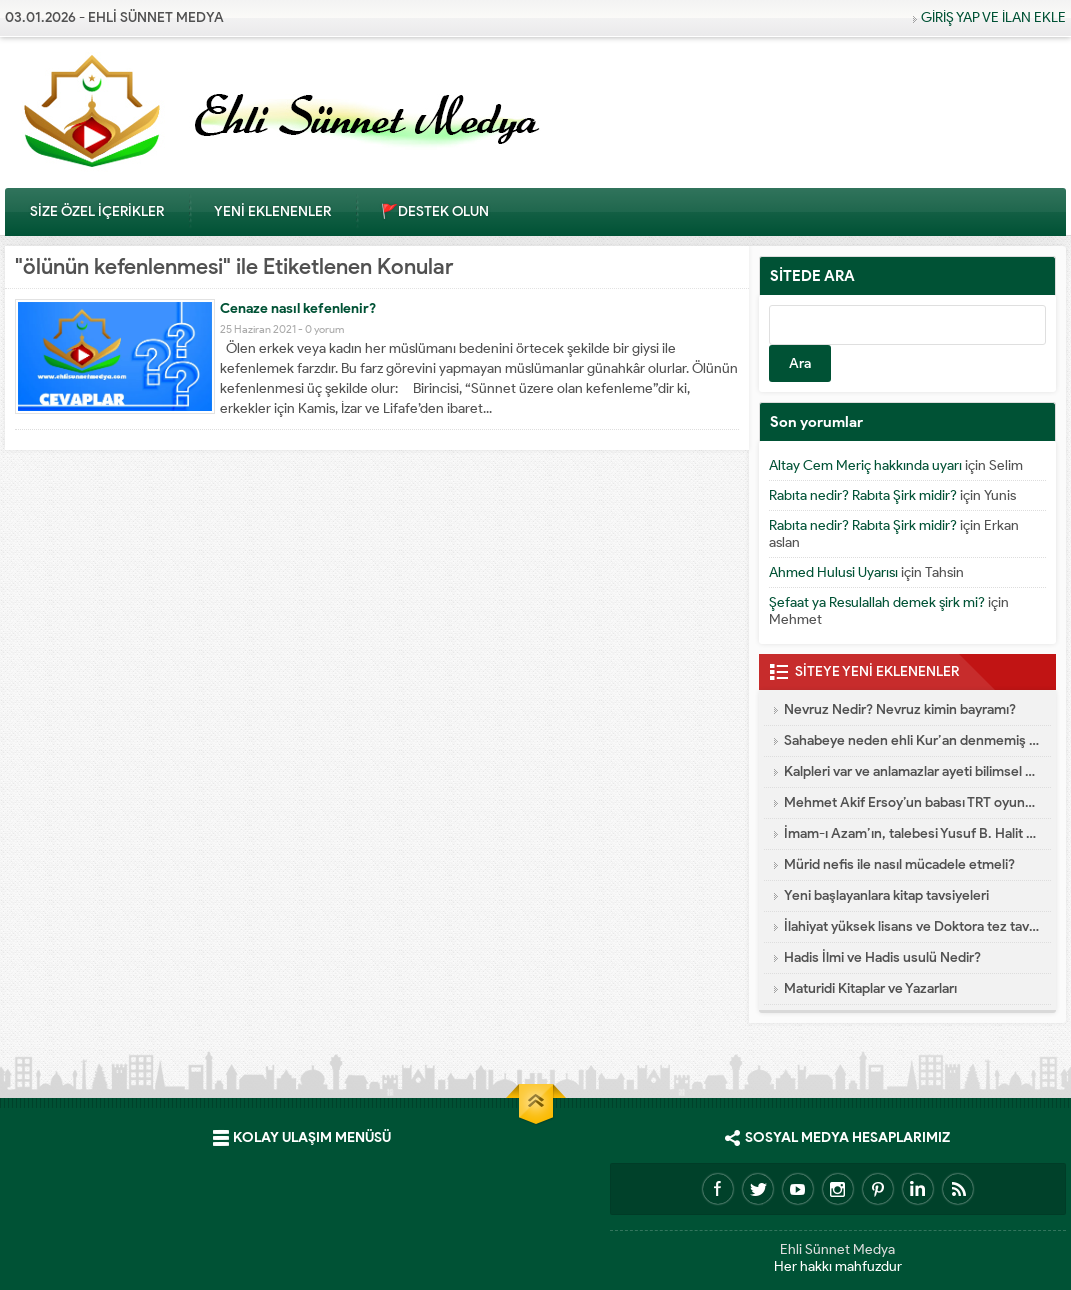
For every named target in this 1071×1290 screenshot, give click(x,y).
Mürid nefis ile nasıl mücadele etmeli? (899, 864)
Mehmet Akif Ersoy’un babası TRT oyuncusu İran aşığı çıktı (912, 802)
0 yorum (324, 329)
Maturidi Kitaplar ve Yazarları (870, 988)
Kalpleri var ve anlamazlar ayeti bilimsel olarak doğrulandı (912, 771)
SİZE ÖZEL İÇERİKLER (97, 211)
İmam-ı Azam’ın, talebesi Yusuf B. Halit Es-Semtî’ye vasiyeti (912, 833)
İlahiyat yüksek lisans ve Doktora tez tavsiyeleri (912, 926)
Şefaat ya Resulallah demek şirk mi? (877, 602)
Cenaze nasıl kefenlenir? (298, 308)
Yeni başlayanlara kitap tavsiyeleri (886, 895)
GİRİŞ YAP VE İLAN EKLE (993, 17)
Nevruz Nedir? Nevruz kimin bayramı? (900, 709)
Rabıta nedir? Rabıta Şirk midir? (863, 495)
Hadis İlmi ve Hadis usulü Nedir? (882, 957)
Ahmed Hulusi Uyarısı (833, 572)
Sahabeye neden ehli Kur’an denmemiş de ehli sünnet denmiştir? (912, 740)
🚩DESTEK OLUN (435, 211)
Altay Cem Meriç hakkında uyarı (865, 465)
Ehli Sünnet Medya (837, 1249)
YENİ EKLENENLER (272, 211)
